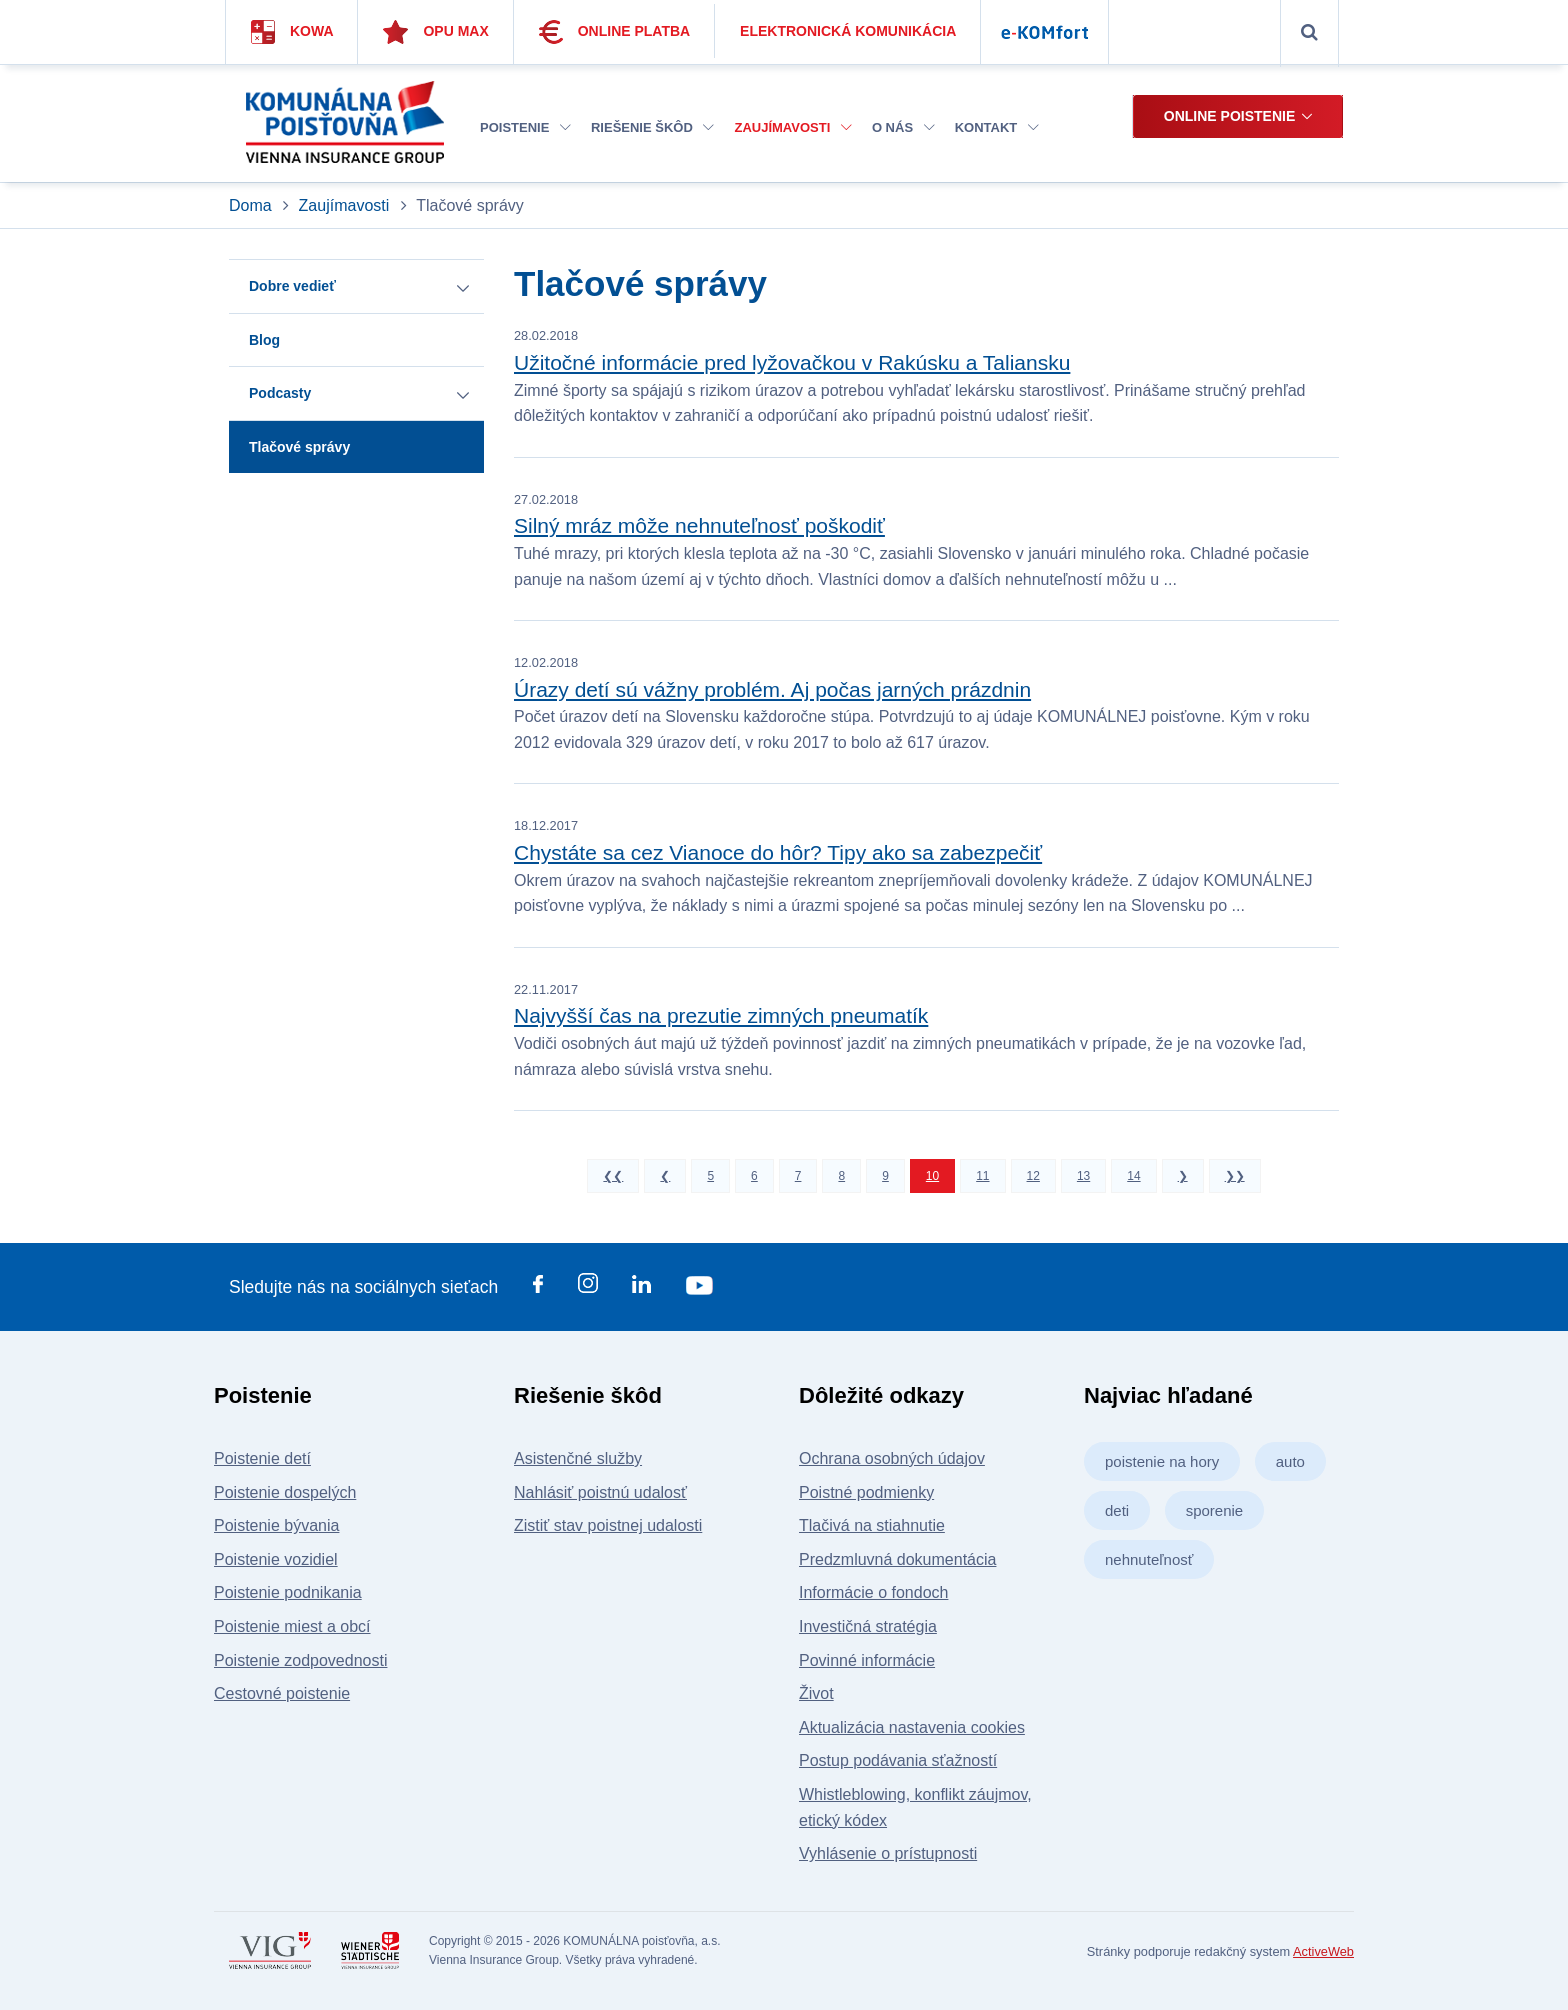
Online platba (615, 32)
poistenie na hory (1162, 1461)
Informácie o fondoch (873, 1592)
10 (932, 1176)
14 (1133, 1176)
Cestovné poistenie (282, 1693)
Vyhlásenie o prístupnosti (888, 1853)
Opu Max (435, 32)
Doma (252, 205)
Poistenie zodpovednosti (300, 1660)
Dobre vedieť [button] (292, 286)
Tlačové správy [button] (299, 447)
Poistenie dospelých (285, 1492)
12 (1033, 1176)
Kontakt (997, 127)
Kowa (292, 32)
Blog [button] (264, 340)
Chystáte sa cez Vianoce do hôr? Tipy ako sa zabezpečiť (778, 852)
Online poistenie (1229, 116)
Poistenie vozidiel (276, 1559)
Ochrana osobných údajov (892, 1458)
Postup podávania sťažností (898, 1760)
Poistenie (525, 127)
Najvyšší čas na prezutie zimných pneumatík (721, 1015)
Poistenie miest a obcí (292, 1626)
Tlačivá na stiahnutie (872, 1525)
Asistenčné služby (578, 1458)
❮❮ (613, 1176)
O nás (903, 127)
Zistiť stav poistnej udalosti (608, 1525)
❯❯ (1235, 1176)
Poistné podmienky (866, 1492)
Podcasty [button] (280, 393)
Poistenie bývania (276, 1525)
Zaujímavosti (792, 127)
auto (1290, 1461)
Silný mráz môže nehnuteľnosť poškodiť (699, 525)
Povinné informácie (867, 1660)
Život (816, 1693)
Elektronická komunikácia (848, 31)
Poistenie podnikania (288, 1592)
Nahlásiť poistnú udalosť (600, 1492)
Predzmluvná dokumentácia (897, 1559)
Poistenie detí (262, 1458)
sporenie (1215, 1510)
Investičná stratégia (868, 1626)
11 (982, 1176)
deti (1117, 1510)
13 (1083, 1176)
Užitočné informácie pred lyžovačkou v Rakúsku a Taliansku (792, 362)
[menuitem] (525, 128)
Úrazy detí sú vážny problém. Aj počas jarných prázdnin (772, 689)
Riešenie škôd (652, 127)
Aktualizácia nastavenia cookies (912, 1727)
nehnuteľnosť (1149, 1559)
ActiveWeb (1323, 1951)
